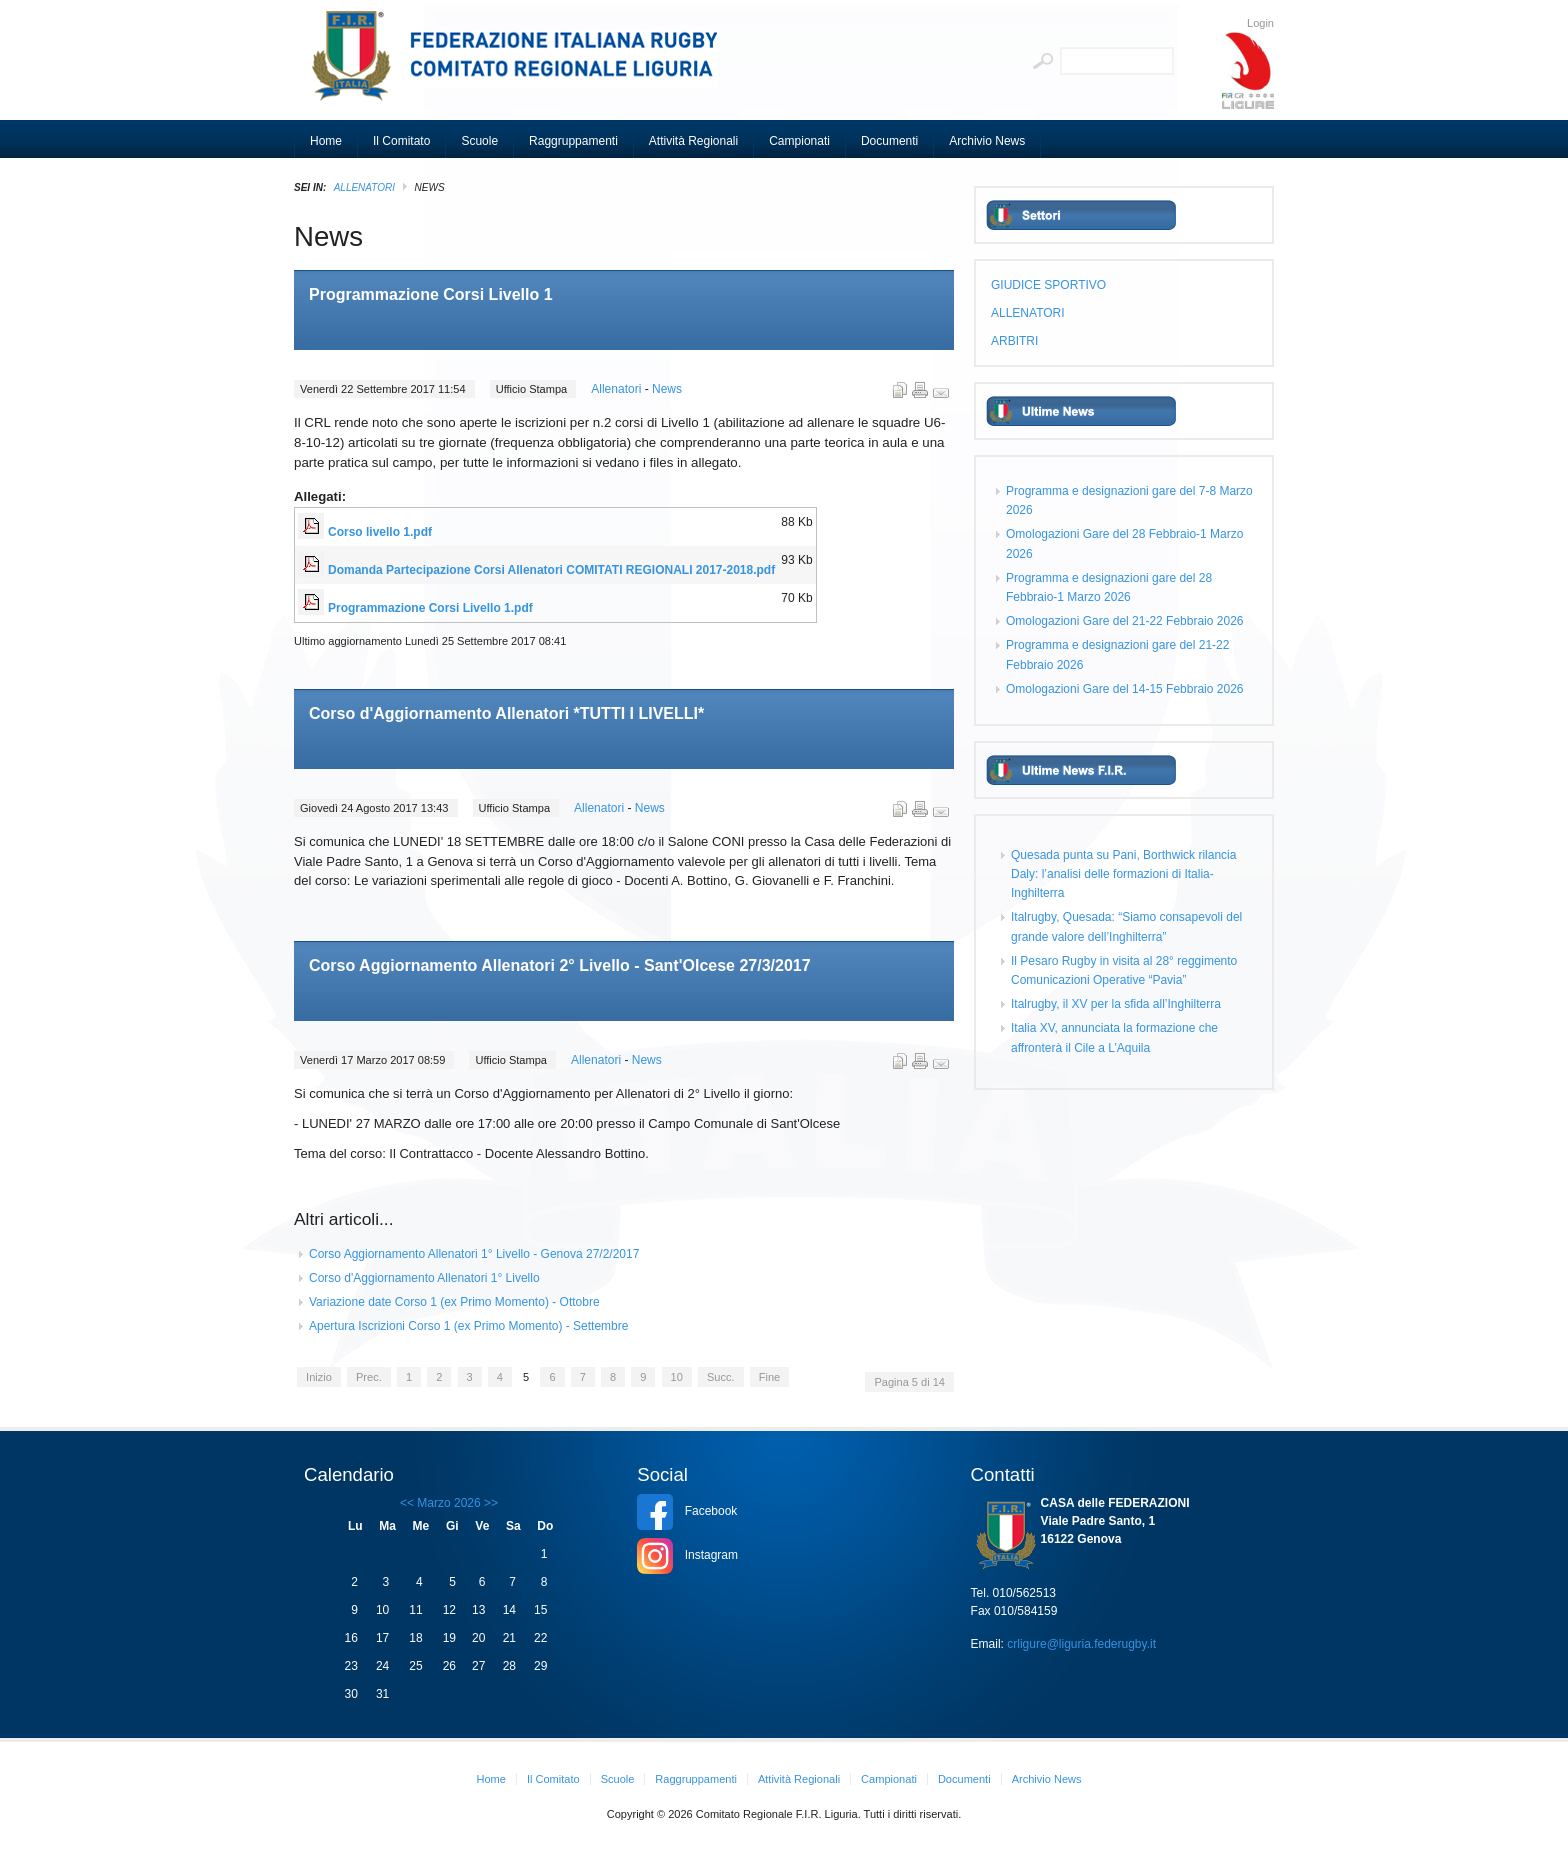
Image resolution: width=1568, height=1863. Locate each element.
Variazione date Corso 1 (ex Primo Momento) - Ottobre (454, 1302)
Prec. (369, 1377)
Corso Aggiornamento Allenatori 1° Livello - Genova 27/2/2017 (474, 1254)
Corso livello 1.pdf (380, 532)
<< (407, 1503)
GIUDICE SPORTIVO (1048, 285)
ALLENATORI (364, 187)
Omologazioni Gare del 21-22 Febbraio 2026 (1124, 621)
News (667, 389)
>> (489, 1503)
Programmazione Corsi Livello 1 (431, 294)
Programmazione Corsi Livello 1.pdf (430, 608)
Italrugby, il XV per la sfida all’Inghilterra (1116, 1004)
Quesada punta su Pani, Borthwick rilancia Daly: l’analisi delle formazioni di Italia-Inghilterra (1123, 874)
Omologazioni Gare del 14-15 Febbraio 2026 (1124, 689)
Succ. (721, 1377)
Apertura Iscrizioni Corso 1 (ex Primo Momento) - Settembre (468, 1326)
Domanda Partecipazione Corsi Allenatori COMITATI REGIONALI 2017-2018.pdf (551, 570)
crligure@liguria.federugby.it (1081, 1644)
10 (677, 1377)
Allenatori (617, 389)
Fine (769, 1377)
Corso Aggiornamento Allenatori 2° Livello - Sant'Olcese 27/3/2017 (560, 965)
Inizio (319, 1377)
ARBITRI (1014, 341)
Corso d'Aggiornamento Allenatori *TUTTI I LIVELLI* (506, 713)
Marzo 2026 (448, 1503)
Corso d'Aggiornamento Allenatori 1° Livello (424, 1278)
